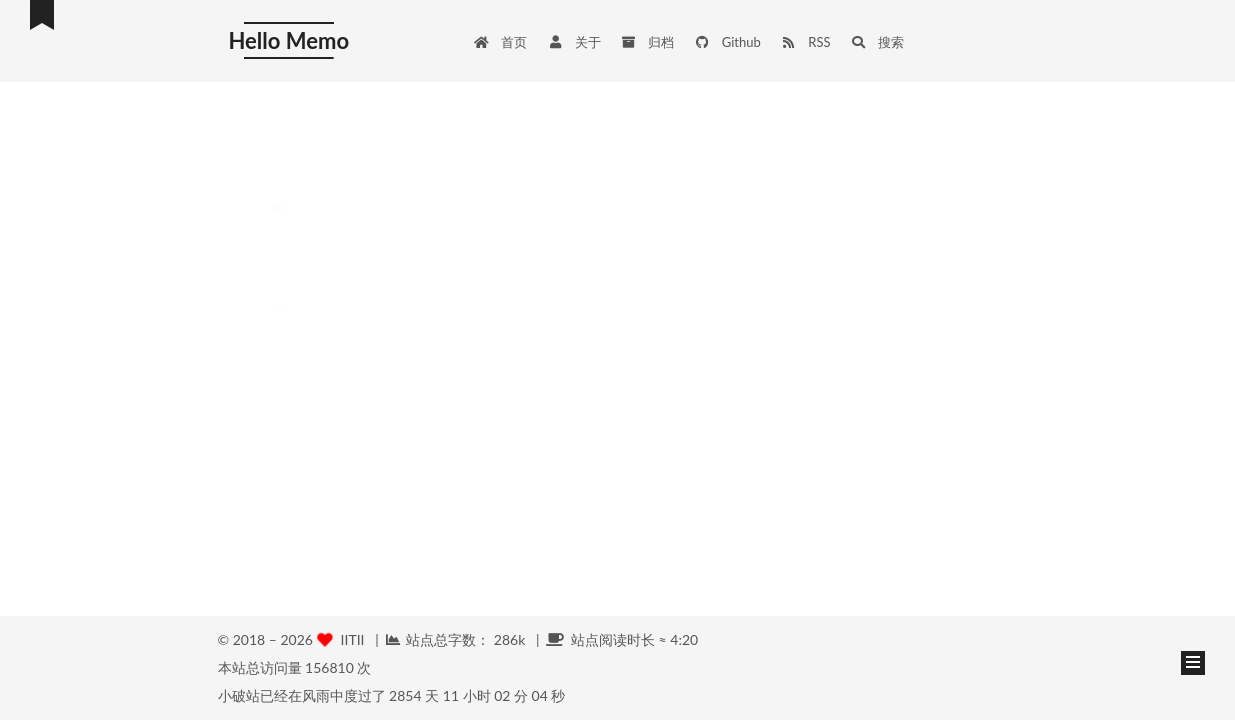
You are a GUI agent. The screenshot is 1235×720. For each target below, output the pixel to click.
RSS (806, 42)
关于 (574, 42)
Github (727, 42)
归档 (648, 42)
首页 (500, 42)
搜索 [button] (878, 42)
